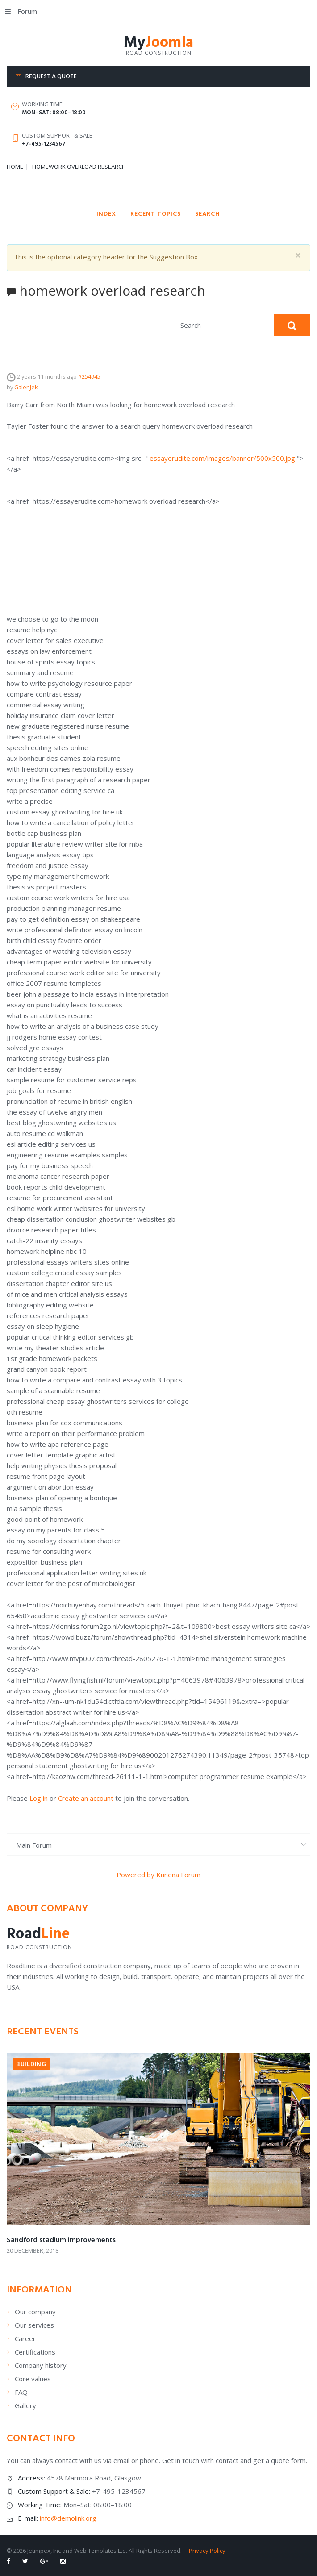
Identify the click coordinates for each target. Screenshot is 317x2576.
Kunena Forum (178, 1874)
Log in (38, 1798)
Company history (41, 2365)
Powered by (135, 1874)
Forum (21, 11)
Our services (34, 2325)
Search (207, 214)
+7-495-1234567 (44, 144)
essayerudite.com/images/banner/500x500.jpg (221, 458)
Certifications (35, 2351)
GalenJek (26, 387)
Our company (35, 2311)
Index (106, 214)
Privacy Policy (207, 2551)
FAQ (21, 2392)
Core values (33, 2378)
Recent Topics (155, 214)
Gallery (25, 2405)
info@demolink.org (68, 2517)
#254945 (89, 376)
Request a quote (51, 76)
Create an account (85, 1798)
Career (25, 2338)
